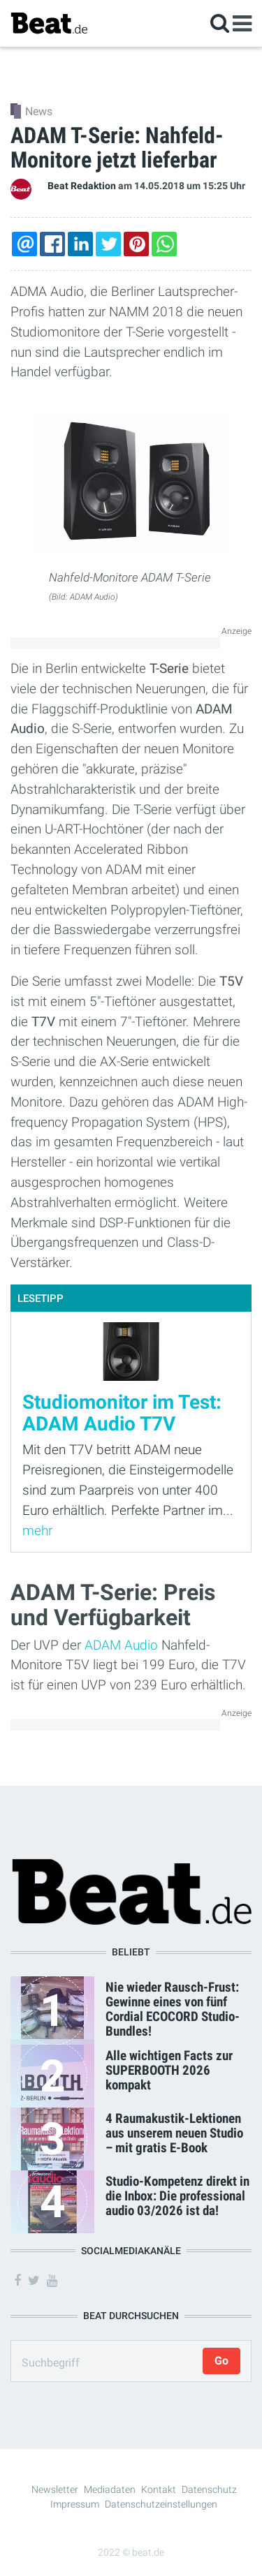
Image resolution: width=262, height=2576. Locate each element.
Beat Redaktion (82, 186)
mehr (37, 1531)
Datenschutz (209, 2489)
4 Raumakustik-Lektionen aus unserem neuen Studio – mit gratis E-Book (174, 2133)
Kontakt (158, 2489)
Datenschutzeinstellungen (161, 2504)
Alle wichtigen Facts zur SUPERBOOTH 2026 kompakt (169, 2070)
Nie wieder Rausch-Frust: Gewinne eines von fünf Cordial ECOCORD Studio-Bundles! (172, 2009)
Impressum (74, 2504)
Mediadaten (110, 2489)
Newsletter (54, 2489)
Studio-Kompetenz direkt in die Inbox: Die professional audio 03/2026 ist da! (177, 2196)
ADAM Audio (121, 1645)
